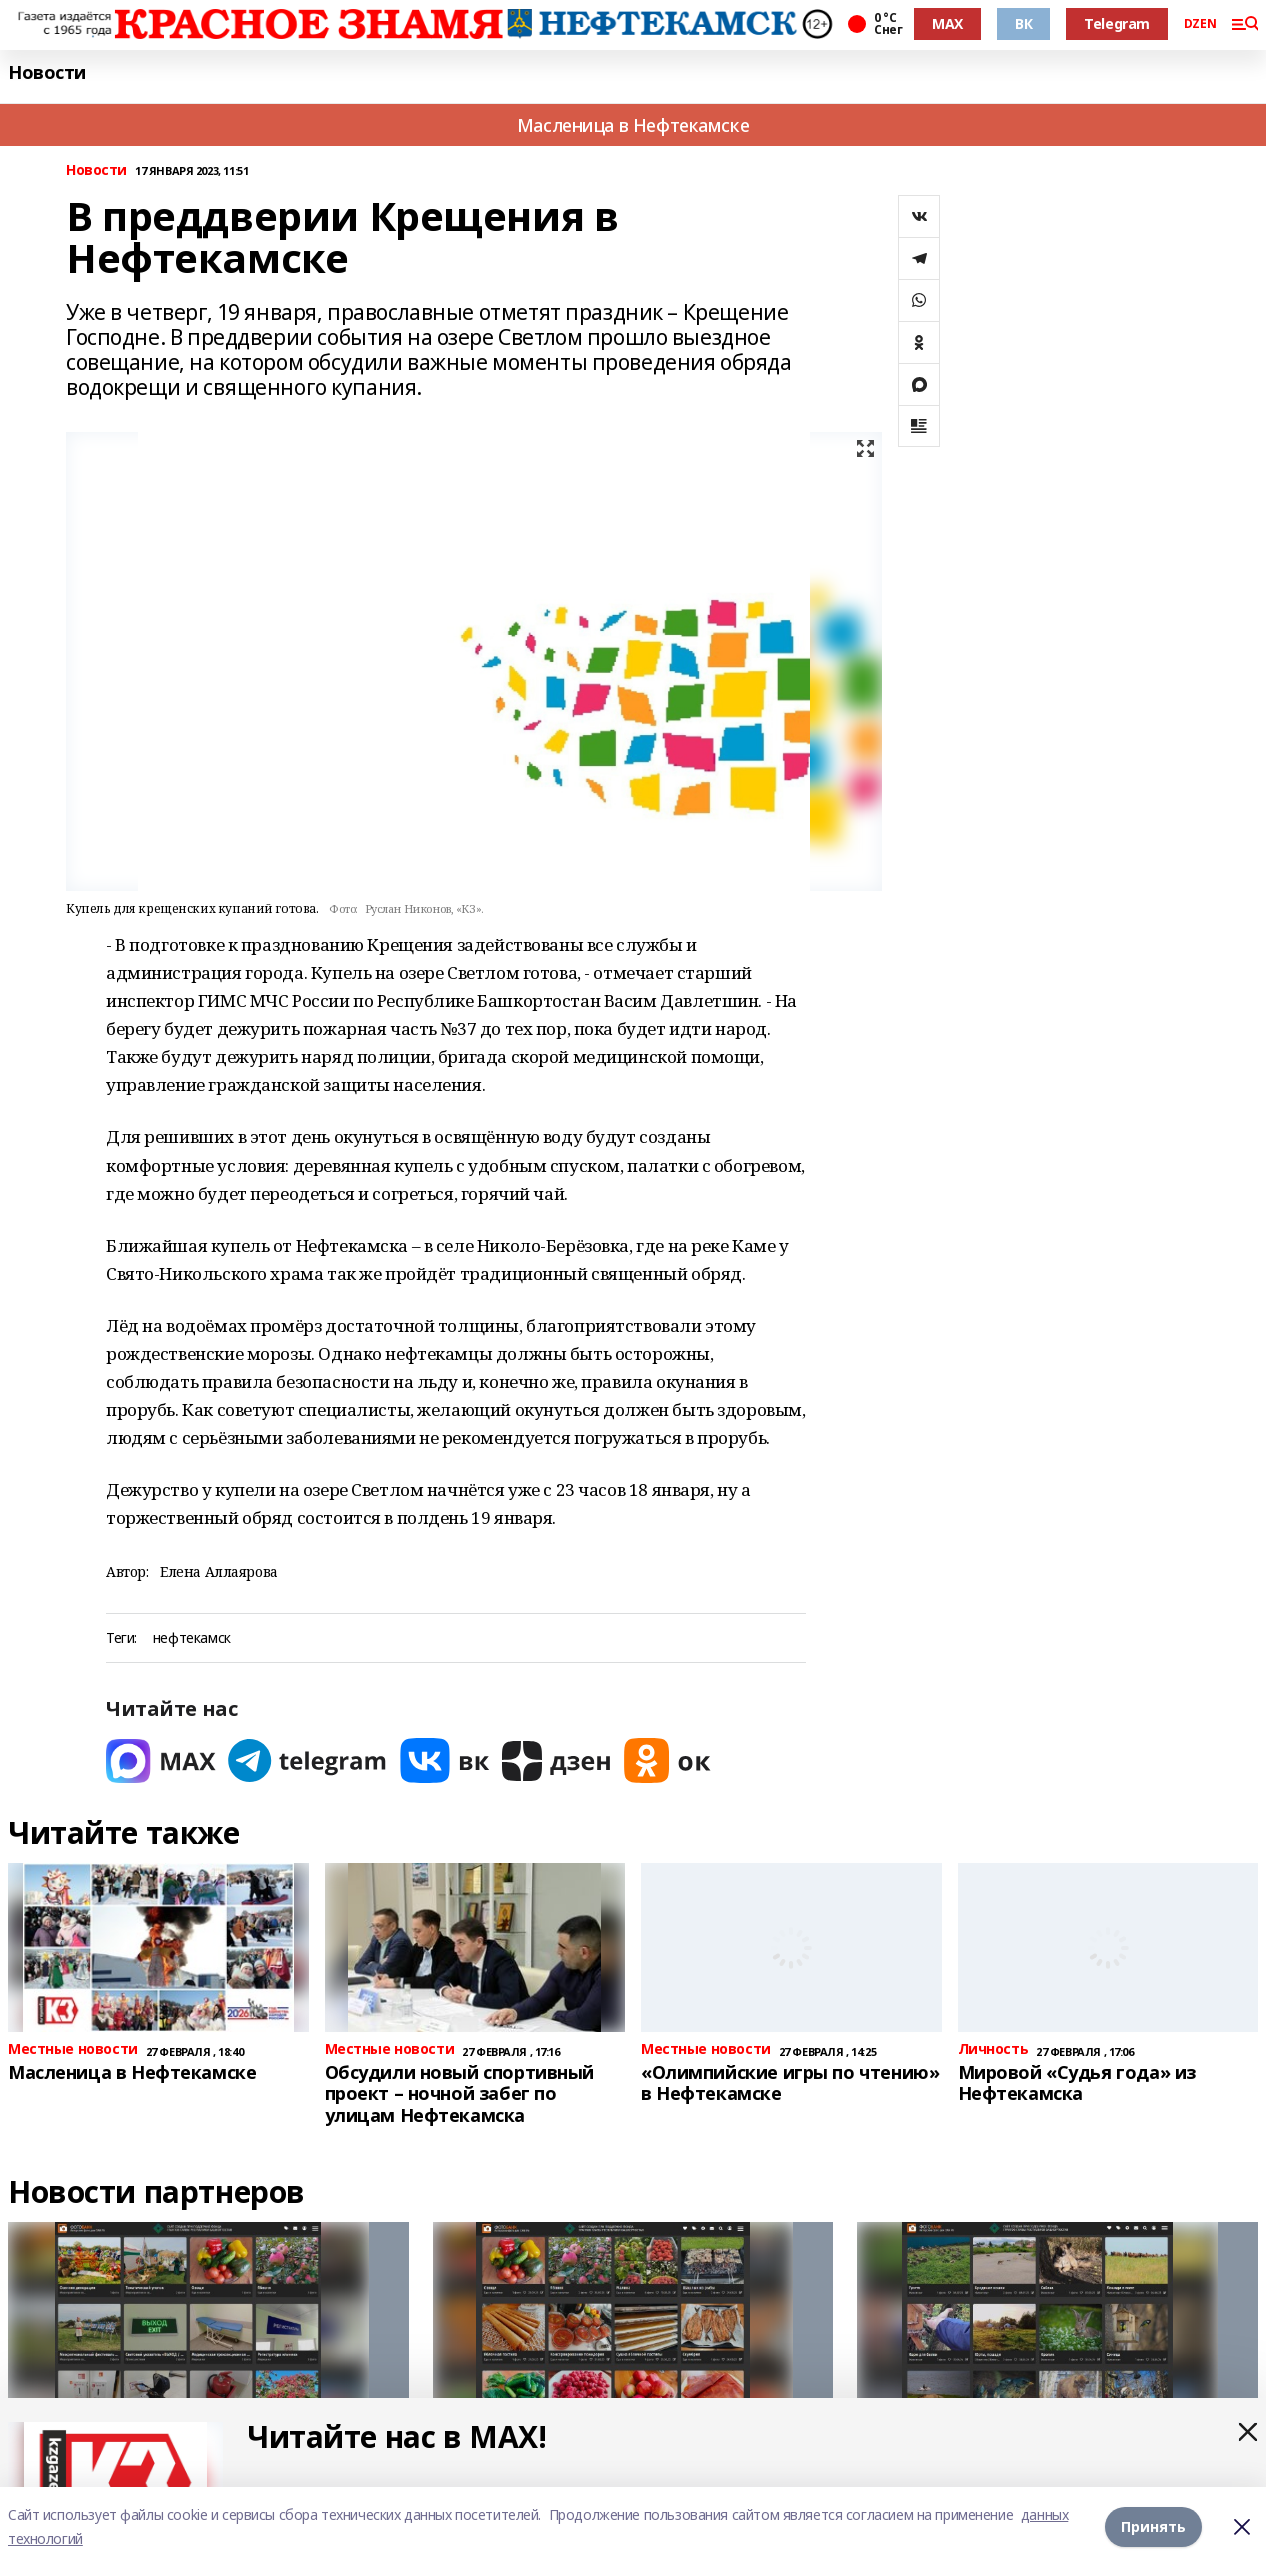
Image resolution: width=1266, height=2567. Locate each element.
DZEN (1200, 24)
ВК (1023, 23)
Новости (47, 72)
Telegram (1117, 23)
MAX (947, 23)
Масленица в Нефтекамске (633, 125)
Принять (1153, 2526)
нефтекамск (192, 1638)
